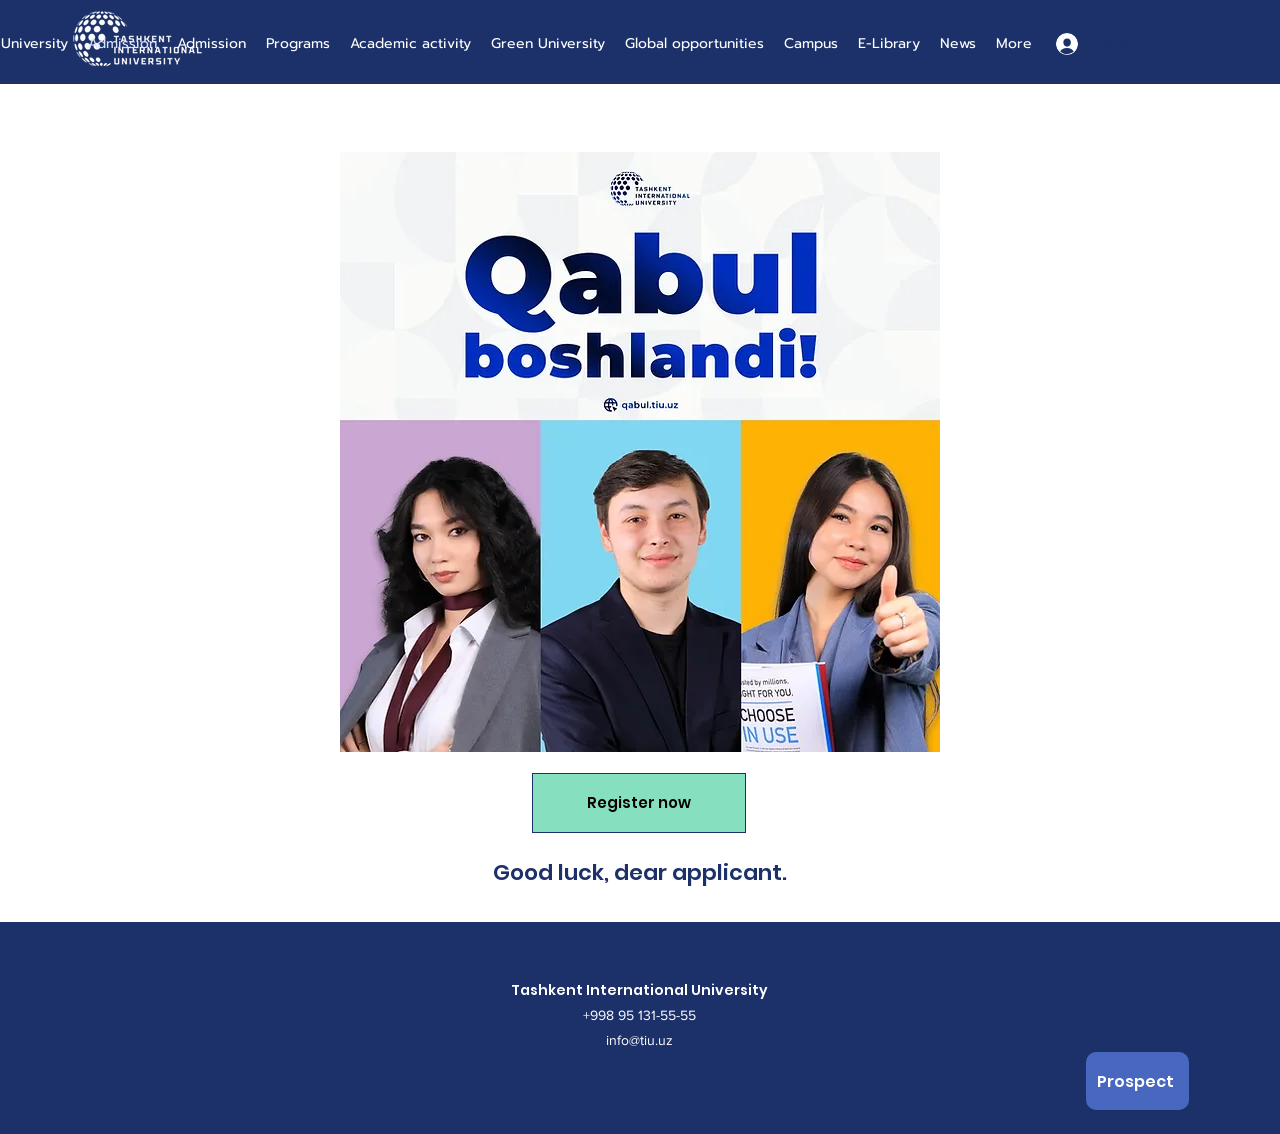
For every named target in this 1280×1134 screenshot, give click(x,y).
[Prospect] (1137, 1081)
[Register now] (639, 803)
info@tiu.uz (639, 1040)
